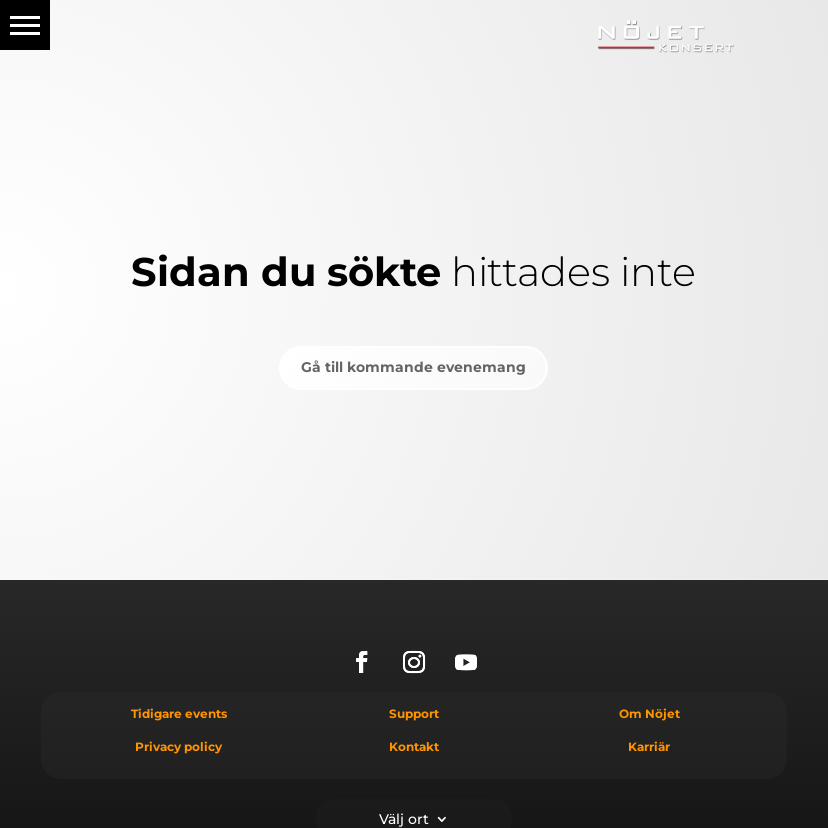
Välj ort (404, 818)
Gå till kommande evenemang (413, 367)
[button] (25, 25)
